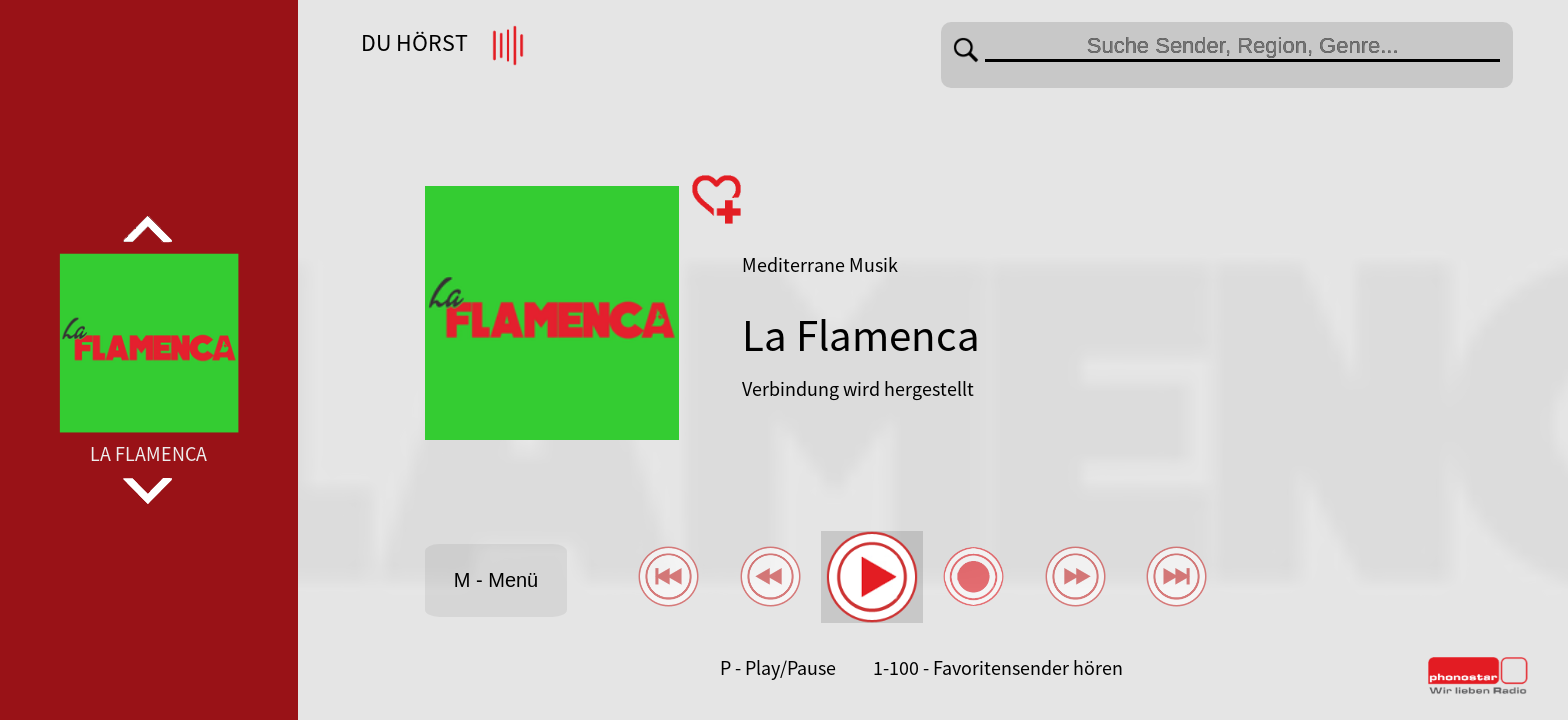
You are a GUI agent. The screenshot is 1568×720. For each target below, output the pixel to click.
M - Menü (496, 580)
